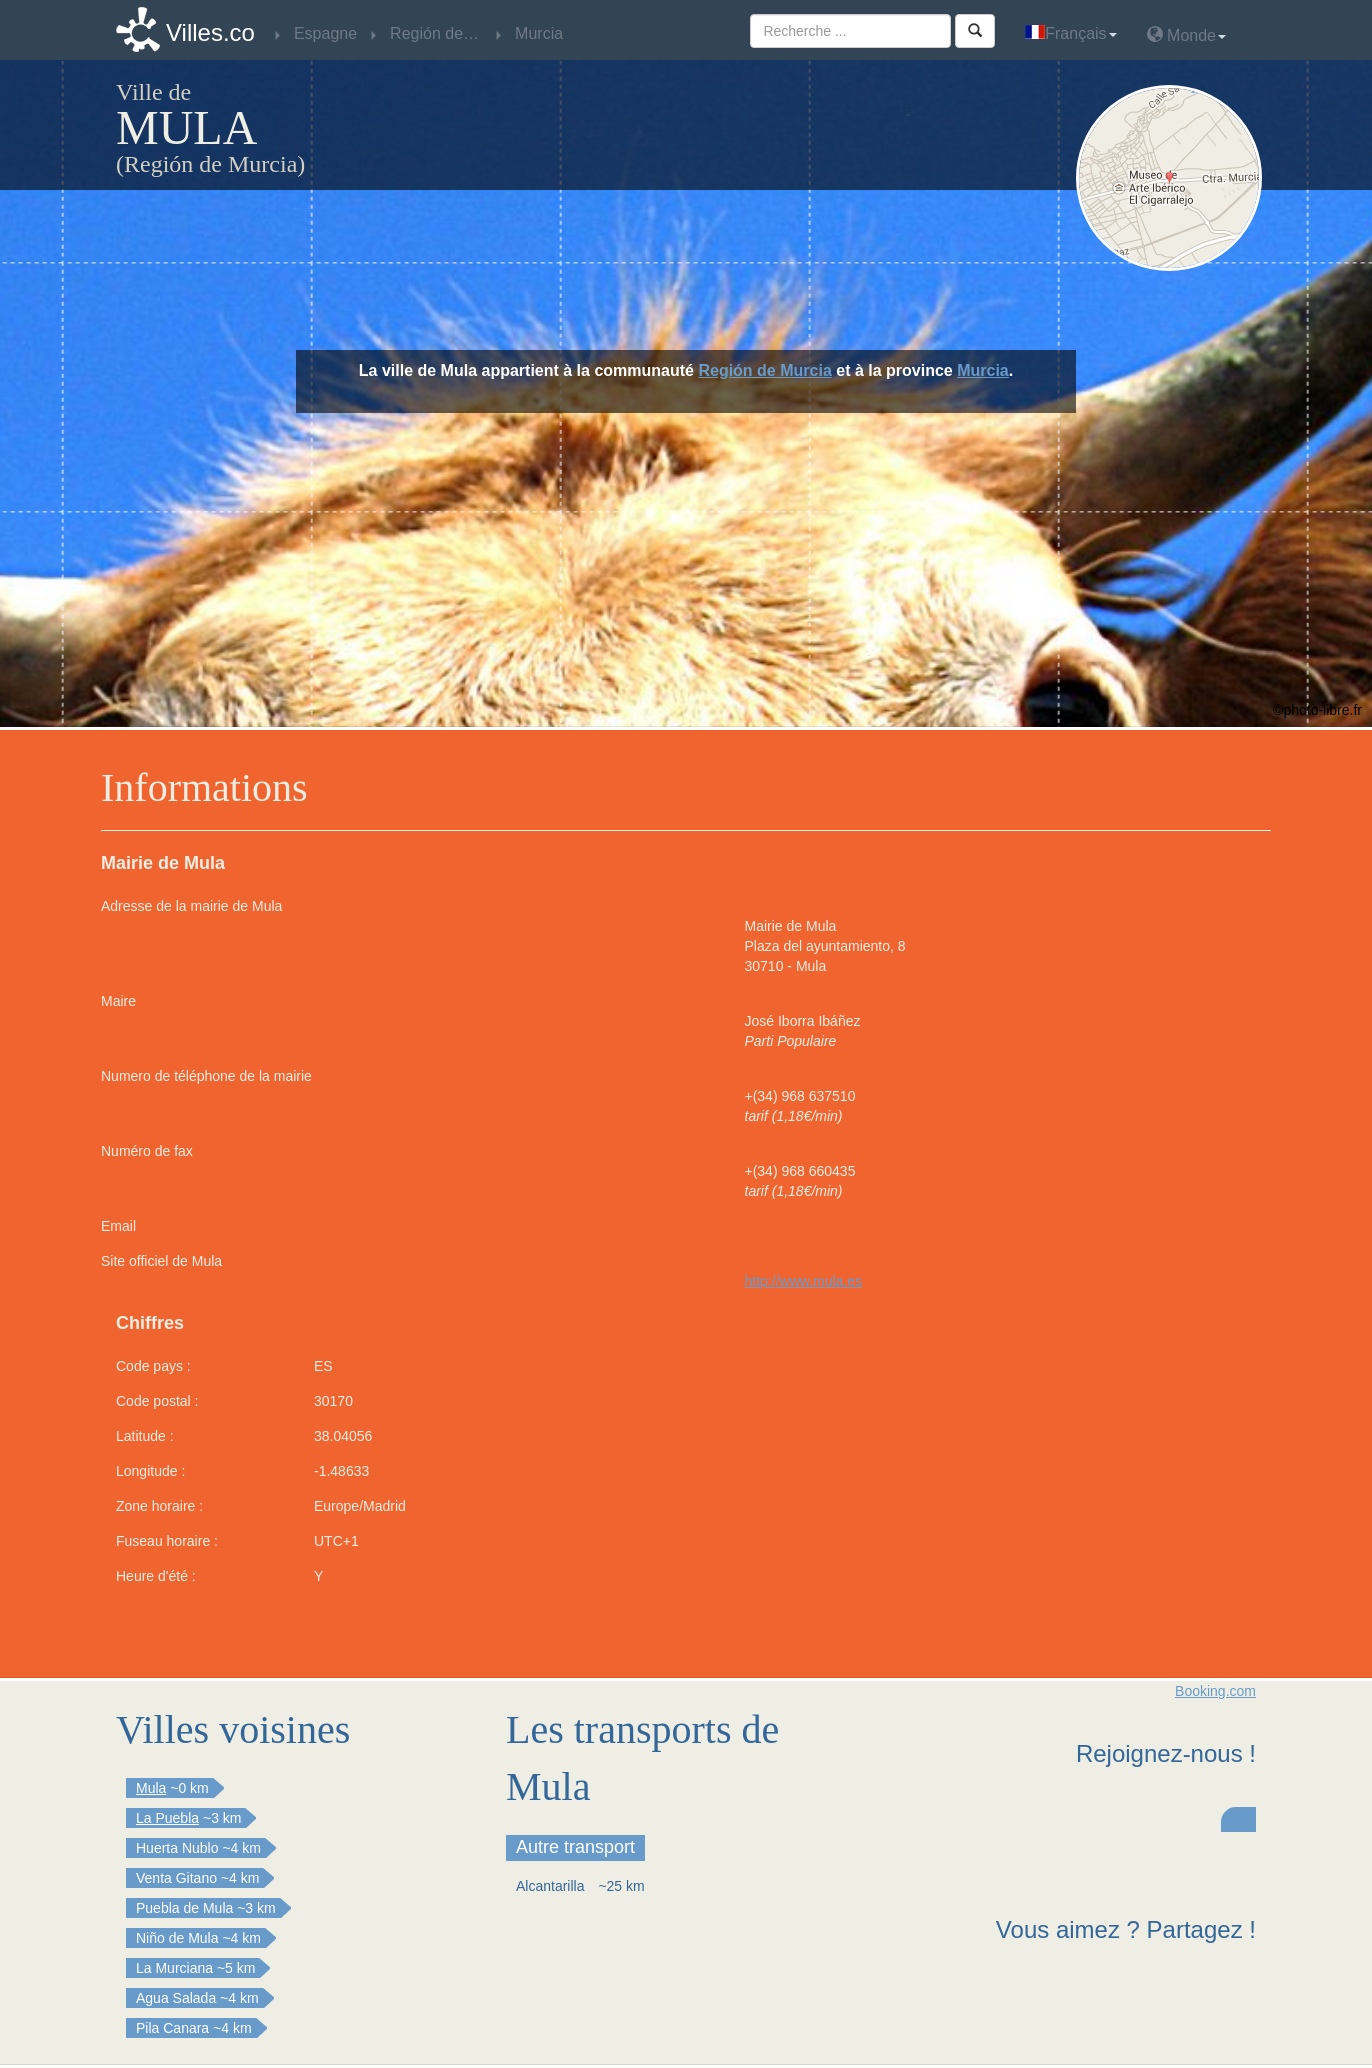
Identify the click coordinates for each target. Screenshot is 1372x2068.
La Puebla (167, 1818)
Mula (151, 1788)
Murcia (983, 370)
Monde (1186, 34)
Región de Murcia (764, 370)
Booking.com (1215, 1691)
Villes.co (210, 32)
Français (1070, 33)
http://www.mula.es (804, 1281)
